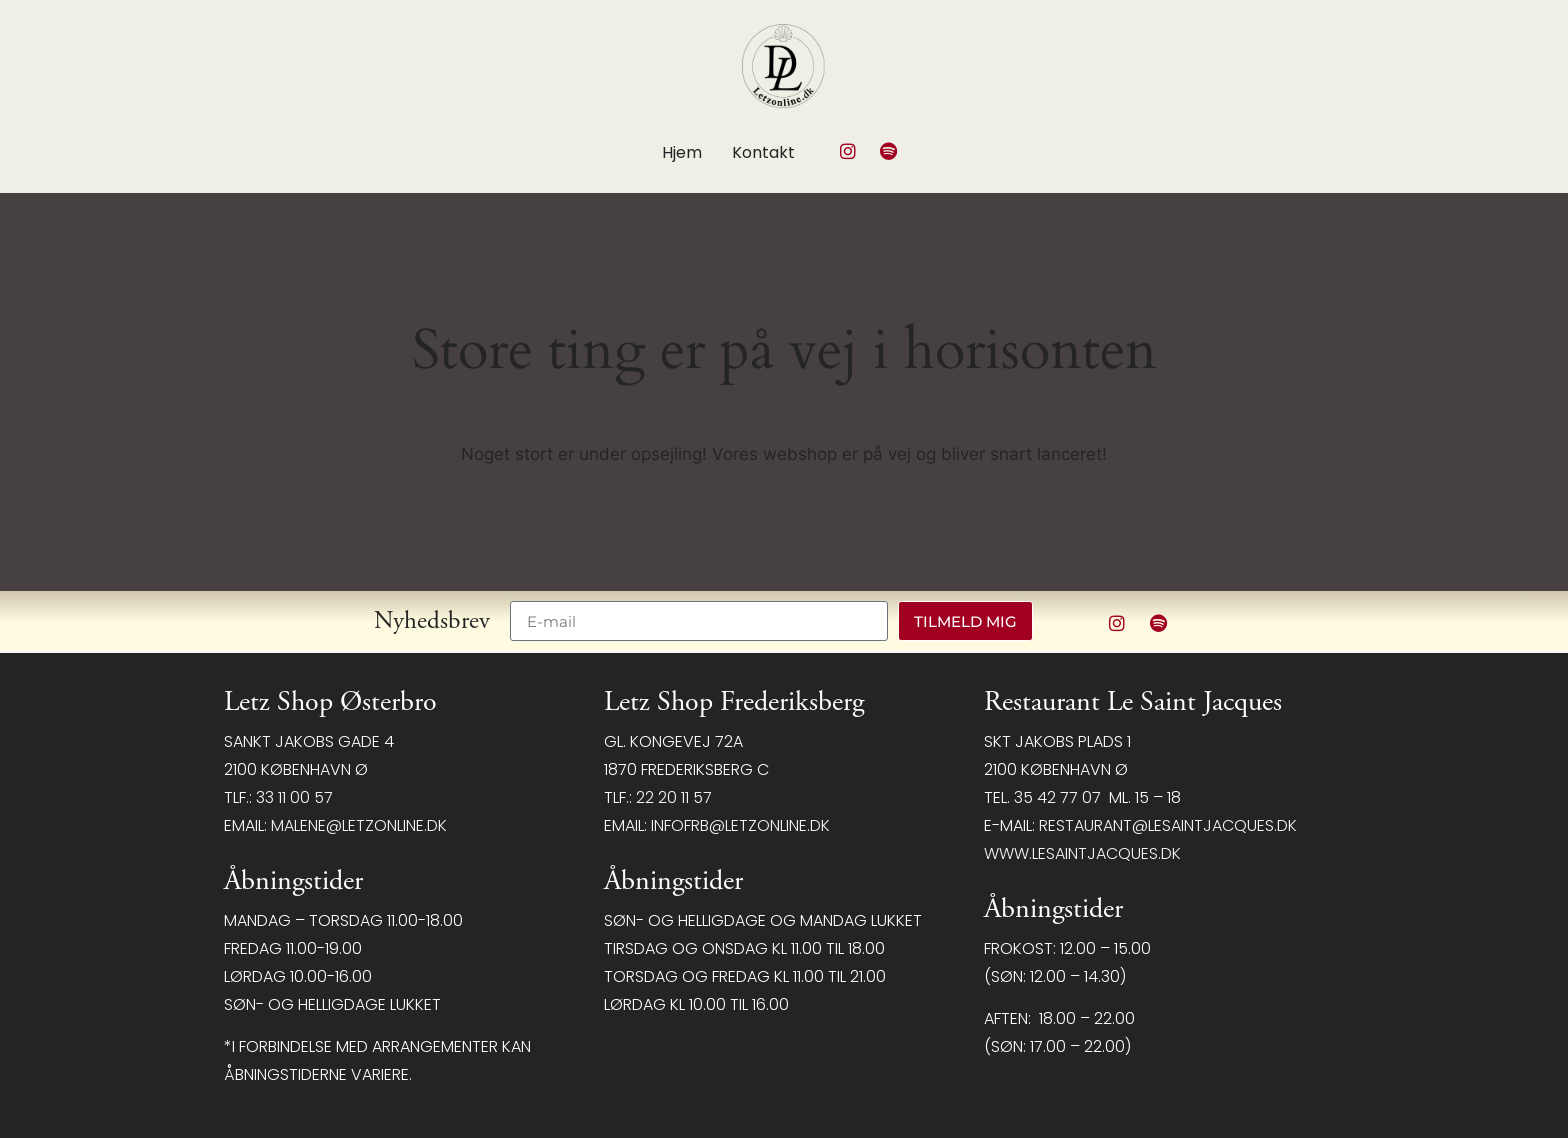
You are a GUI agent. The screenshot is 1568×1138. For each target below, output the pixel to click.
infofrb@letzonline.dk (740, 825)
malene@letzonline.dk (359, 825)
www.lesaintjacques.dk (1082, 853)
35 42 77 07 (1057, 797)
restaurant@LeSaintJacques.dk (1168, 825)
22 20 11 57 (674, 797)
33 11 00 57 (294, 797)
